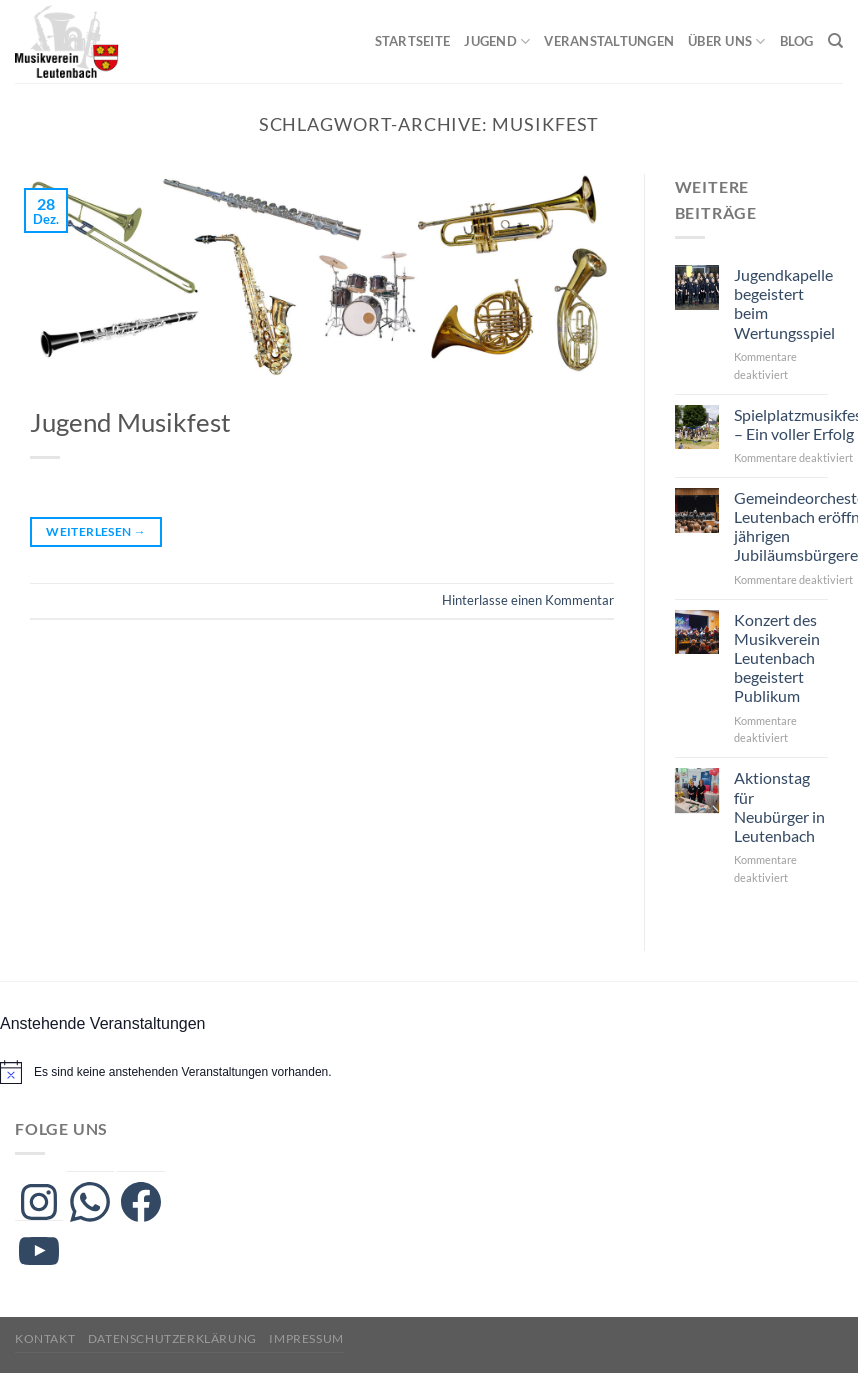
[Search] (835, 41)
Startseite (413, 41)
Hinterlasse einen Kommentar (528, 600)
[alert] (183, 1072)
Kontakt (45, 1338)
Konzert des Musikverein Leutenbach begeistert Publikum (777, 658)
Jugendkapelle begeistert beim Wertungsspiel (784, 303)
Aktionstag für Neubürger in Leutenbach (779, 806)
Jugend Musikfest (130, 422)
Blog (797, 41)
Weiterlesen (96, 531)
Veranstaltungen (609, 41)
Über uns (727, 41)
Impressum (306, 1338)
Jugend (497, 41)
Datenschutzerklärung (172, 1338)
